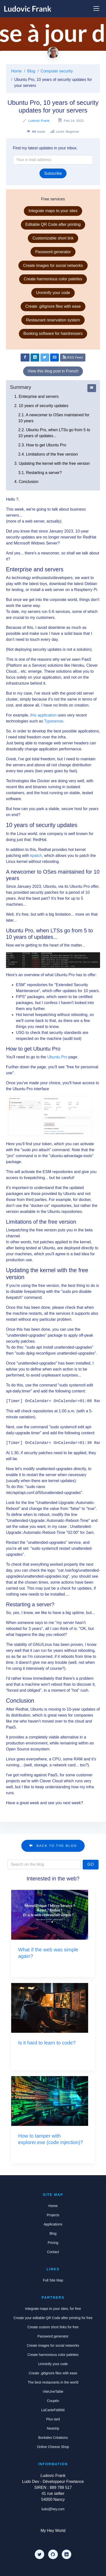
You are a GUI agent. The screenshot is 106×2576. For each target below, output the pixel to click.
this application (43, 715)
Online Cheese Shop (53, 2447)
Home (16, 71)
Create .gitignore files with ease (53, 306)
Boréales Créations (53, 2438)
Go (90, 1864)
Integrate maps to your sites (53, 211)
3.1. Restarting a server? (40, 473)
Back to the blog (53, 1846)
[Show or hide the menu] (96, 8)
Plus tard (53, 2419)
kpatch (36, 855)
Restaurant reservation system (53, 320)
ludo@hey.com (53, 2509)
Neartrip (53, 2428)
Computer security (57, 71)
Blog (31, 71)
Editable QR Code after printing (52, 224)
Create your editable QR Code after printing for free (52, 2318)
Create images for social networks (53, 265)
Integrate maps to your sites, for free (53, 2309)
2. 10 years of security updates (41, 406)
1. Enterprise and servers (36, 396)
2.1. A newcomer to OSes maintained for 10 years (53, 418)
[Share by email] (54, 357)
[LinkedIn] (66, 2554)
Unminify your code (53, 293)
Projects (53, 2215)
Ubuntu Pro (57, 1057)
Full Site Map (53, 2280)
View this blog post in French (53, 371)
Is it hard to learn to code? (46, 2042)
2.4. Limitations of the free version (48, 454)
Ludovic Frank (38, 120)
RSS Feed (73, 357)
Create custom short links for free (52, 2327)
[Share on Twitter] (44, 357)
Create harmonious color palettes (53, 279)
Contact (53, 2252)
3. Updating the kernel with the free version (52, 463)
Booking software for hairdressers (52, 333)
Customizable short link (53, 238)
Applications (53, 2224)
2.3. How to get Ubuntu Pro (42, 445)
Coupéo (53, 2401)
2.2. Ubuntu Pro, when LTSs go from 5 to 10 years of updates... (54, 433)
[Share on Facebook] (25, 357)
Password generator (53, 252)
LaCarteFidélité (53, 2410)
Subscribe (53, 173)
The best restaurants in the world (53, 2382)
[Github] (53, 2554)
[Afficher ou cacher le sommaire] (91, 388)
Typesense (53, 721)
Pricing (53, 2243)
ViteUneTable (53, 2392)
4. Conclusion (26, 481)
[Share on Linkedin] (35, 357)
